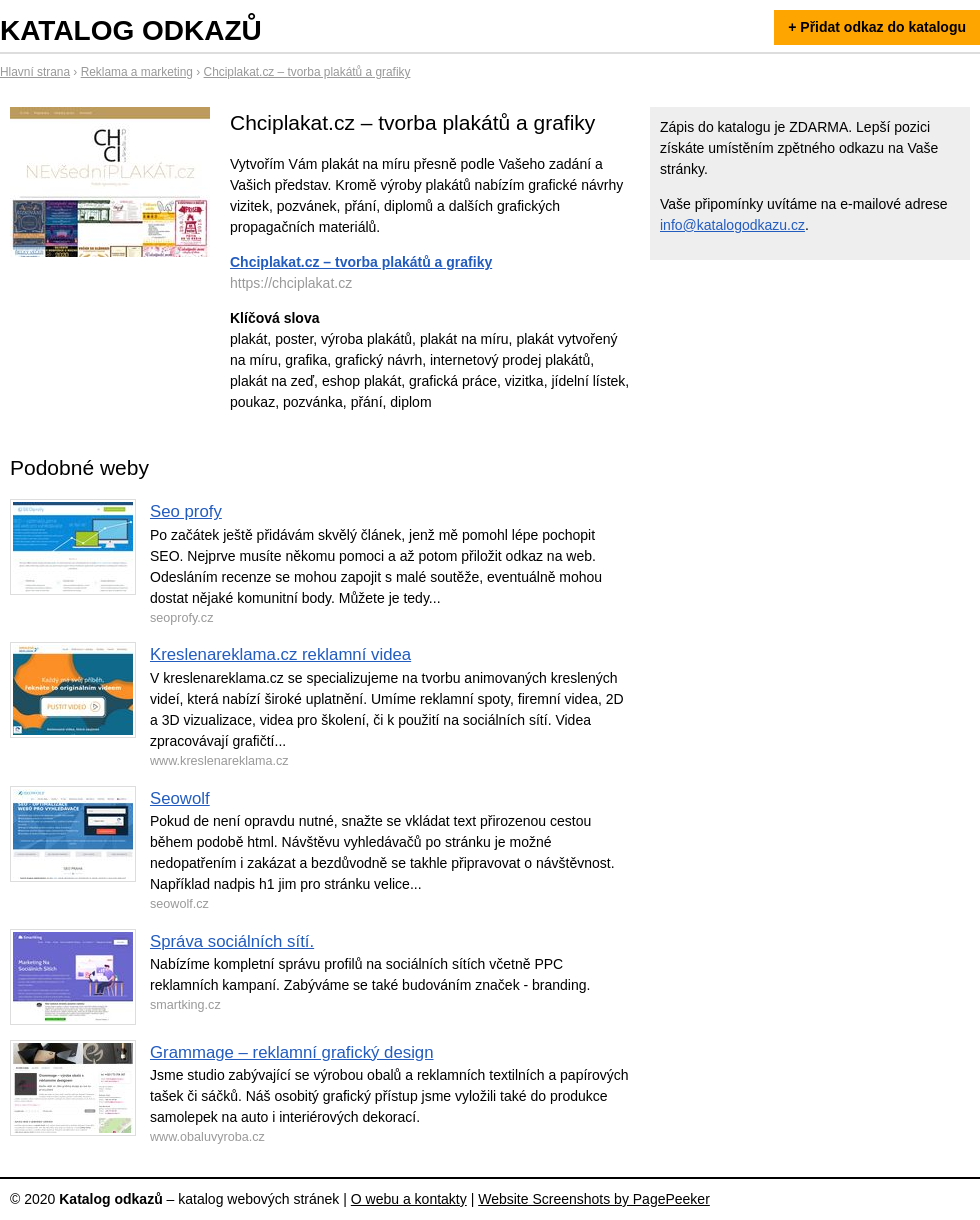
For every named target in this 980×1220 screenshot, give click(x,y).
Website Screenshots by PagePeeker (594, 1199)
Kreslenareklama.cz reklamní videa (280, 654)
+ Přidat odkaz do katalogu (877, 27)
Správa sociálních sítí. (232, 941)
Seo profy (186, 511)
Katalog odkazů (131, 30)
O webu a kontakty (409, 1199)
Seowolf (180, 798)
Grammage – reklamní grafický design (292, 1052)
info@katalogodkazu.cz (732, 225)
